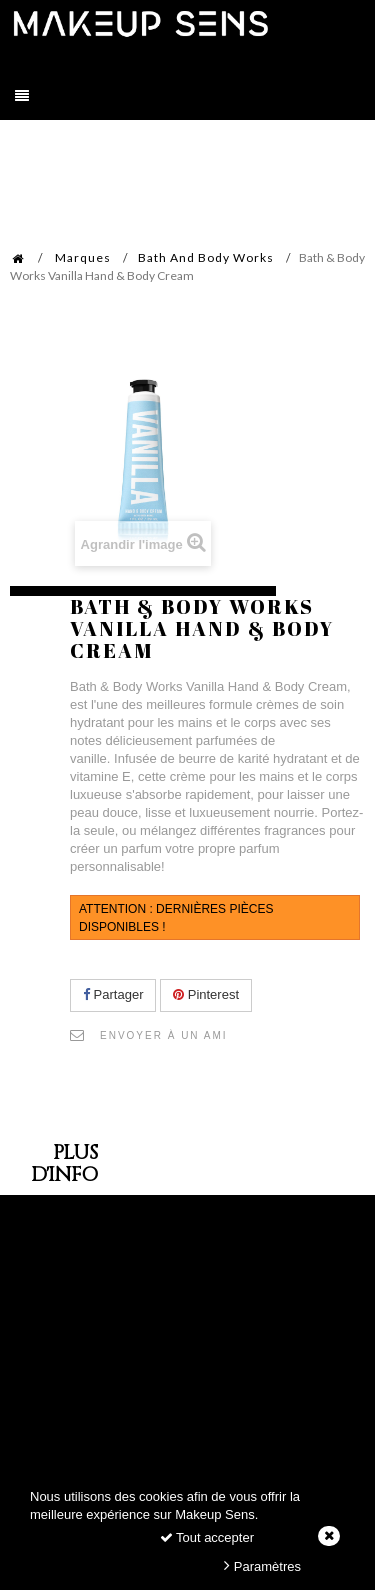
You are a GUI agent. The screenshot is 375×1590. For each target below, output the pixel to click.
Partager (113, 994)
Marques (83, 257)
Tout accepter (207, 1537)
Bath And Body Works (206, 257)
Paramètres (262, 1565)
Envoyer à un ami (164, 1035)
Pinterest (206, 994)
